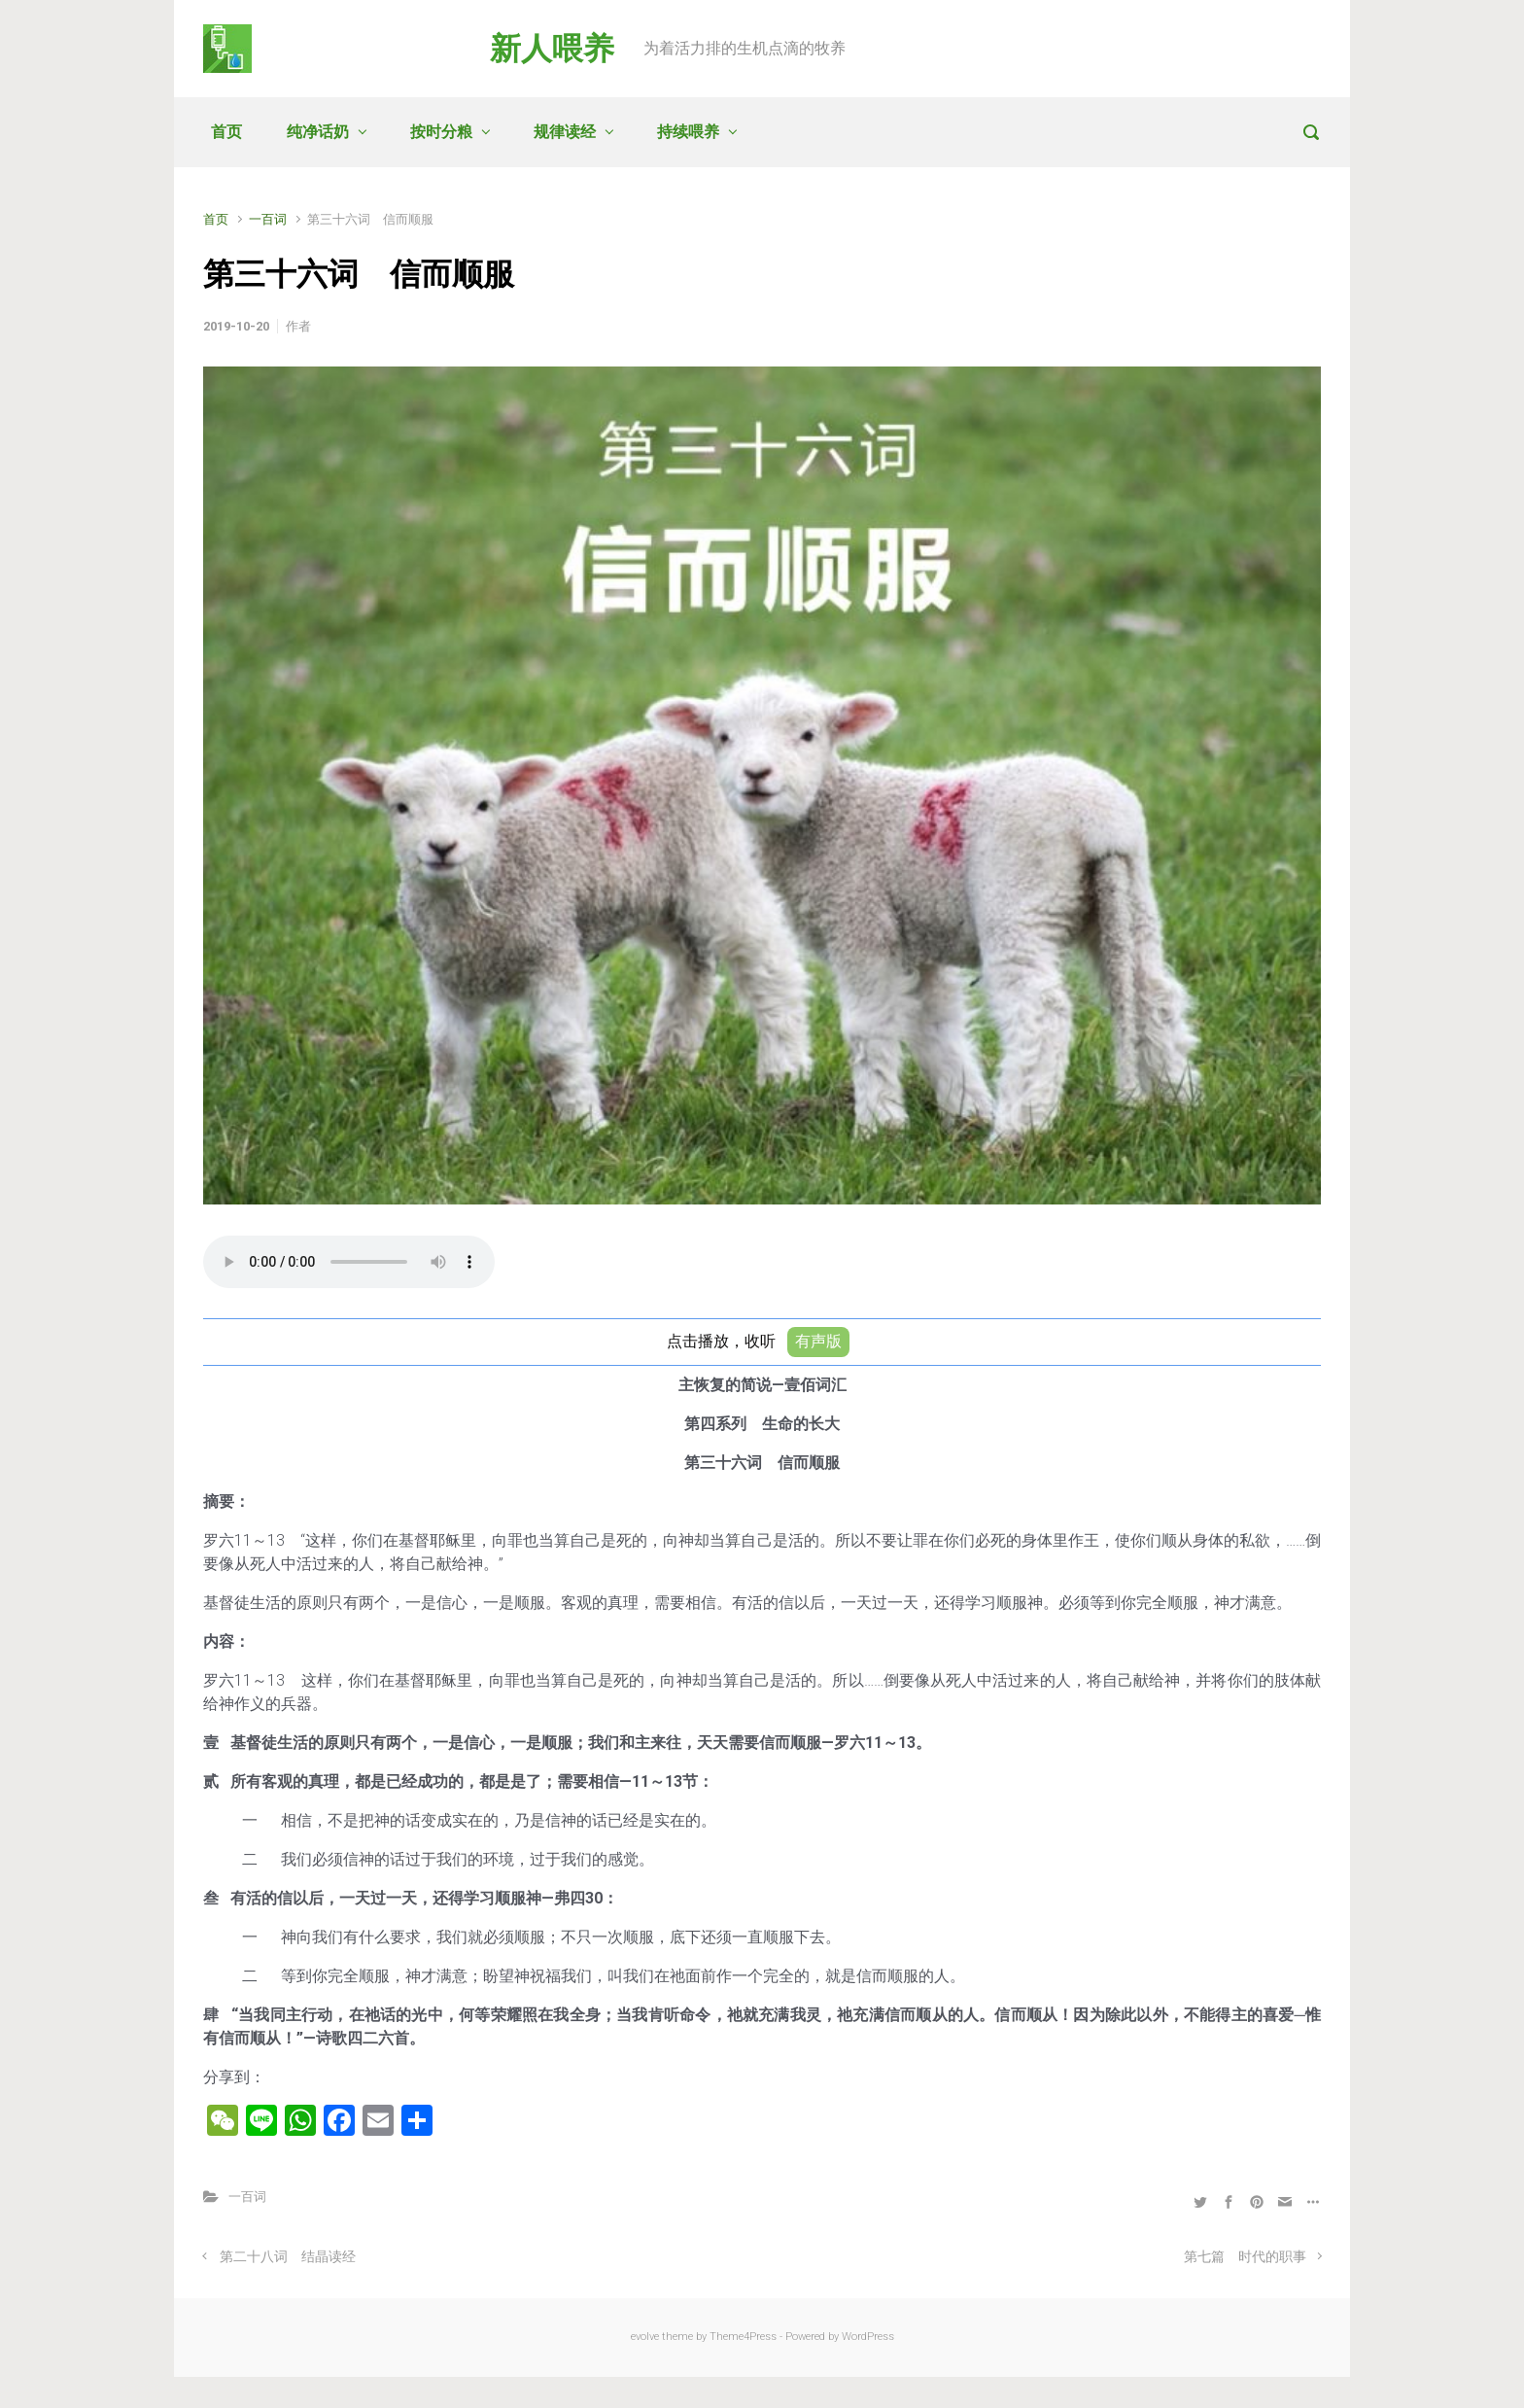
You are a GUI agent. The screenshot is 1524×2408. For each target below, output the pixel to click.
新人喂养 (552, 48)
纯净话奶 (318, 131)
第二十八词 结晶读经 (288, 2257)
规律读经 (565, 131)
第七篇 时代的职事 (1245, 2257)
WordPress (868, 2336)
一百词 (268, 219)
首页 (226, 131)
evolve (645, 2336)
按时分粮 (441, 131)
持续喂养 (688, 131)
